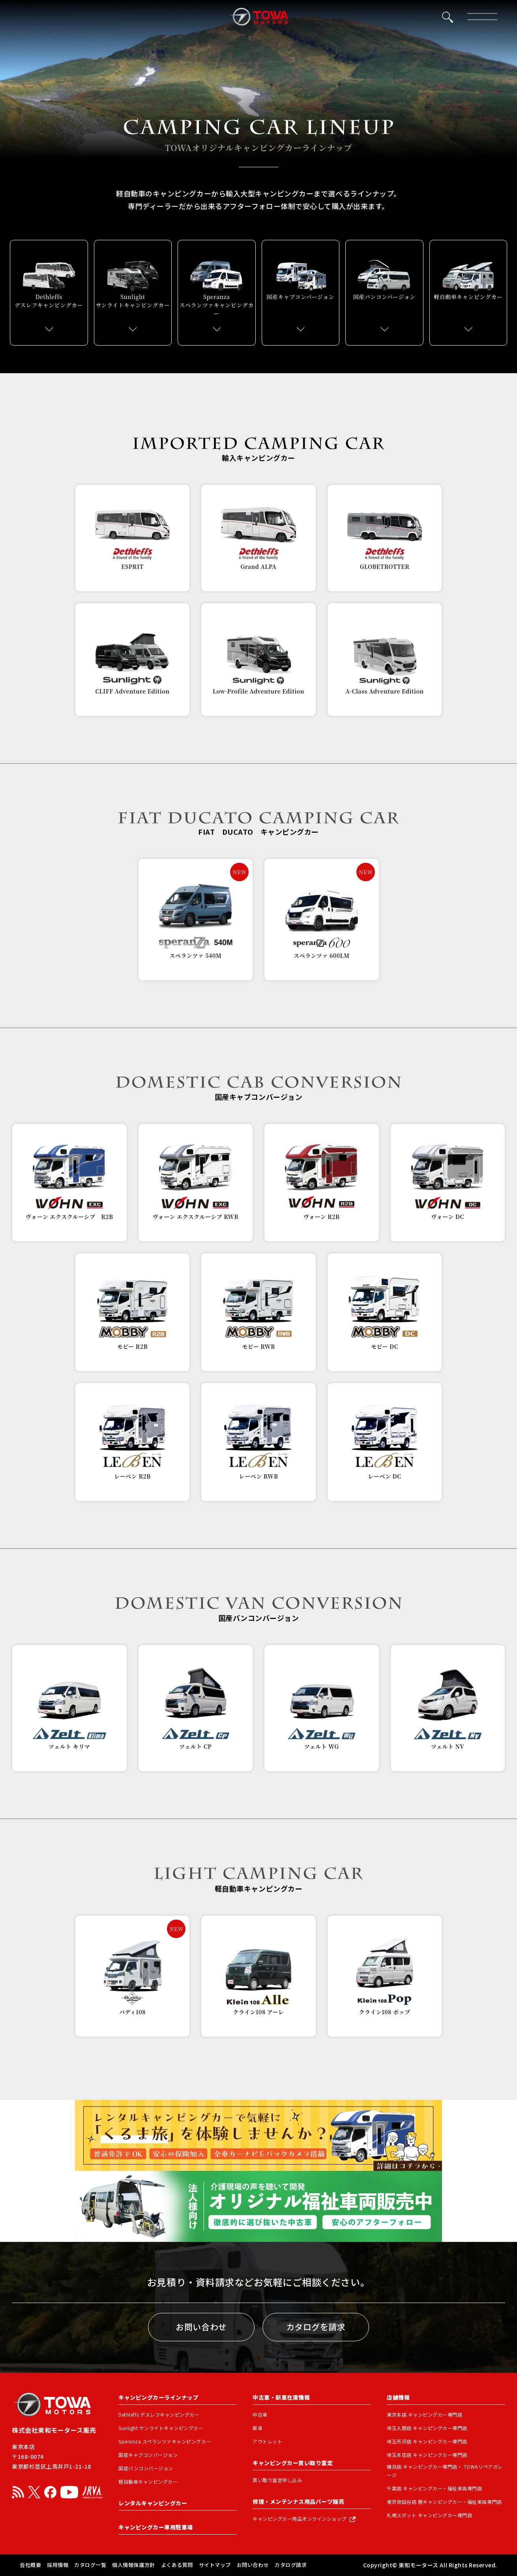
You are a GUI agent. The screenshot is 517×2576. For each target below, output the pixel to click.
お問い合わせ (201, 2327)
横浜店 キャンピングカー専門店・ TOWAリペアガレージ (445, 2471)
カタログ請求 (291, 2565)
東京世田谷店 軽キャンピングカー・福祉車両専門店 (444, 2501)
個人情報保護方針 (133, 2565)
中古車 (260, 2414)
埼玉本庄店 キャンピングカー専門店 (427, 2454)
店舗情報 (398, 2397)
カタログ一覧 (90, 2565)
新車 (257, 2428)
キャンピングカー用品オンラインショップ (300, 2518)
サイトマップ (215, 2565)
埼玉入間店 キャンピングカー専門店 (427, 2428)
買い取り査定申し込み (277, 2480)
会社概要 (30, 2565)
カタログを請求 (316, 2327)
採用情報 (57, 2565)
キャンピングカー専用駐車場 (155, 2527)
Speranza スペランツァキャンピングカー (164, 2441)
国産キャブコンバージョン (148, 2454)
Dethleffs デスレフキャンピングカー (159, 2414)
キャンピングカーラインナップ (158, 2397)
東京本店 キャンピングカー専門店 (424, 2414)
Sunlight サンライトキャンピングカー (161, 2428)
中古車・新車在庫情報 (281, 2397)
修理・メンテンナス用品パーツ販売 (298, 2501)
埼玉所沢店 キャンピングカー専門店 (427, 2441)
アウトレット (267, 2441)
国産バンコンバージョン (145, 2468)
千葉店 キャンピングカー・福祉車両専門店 (434, 2488)
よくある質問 (177, 2565)
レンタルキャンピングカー (152, 2503)
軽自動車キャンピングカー (148, 2481)
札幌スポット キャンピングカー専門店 (429, 2515)
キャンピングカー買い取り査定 (293, 2463)
